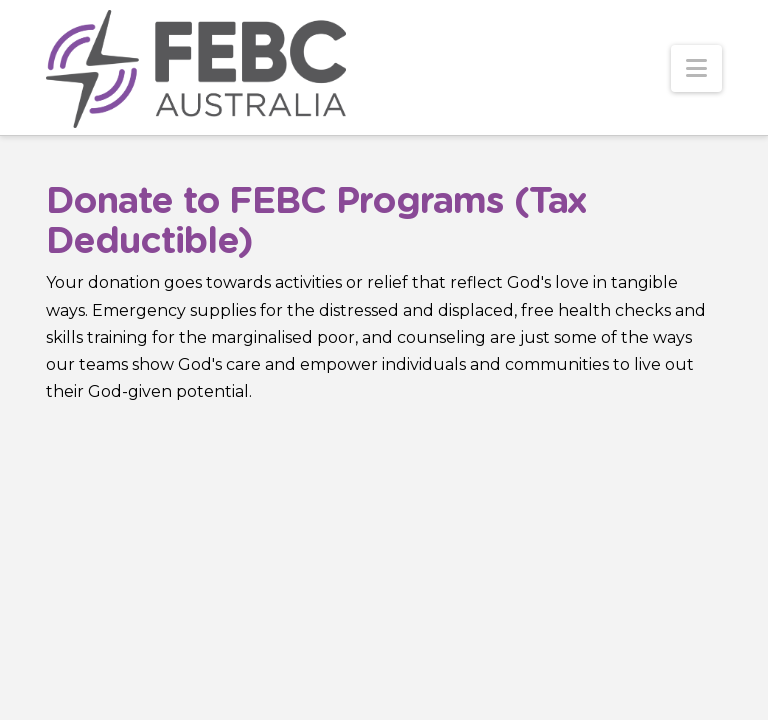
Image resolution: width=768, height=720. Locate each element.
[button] (696, 68)
